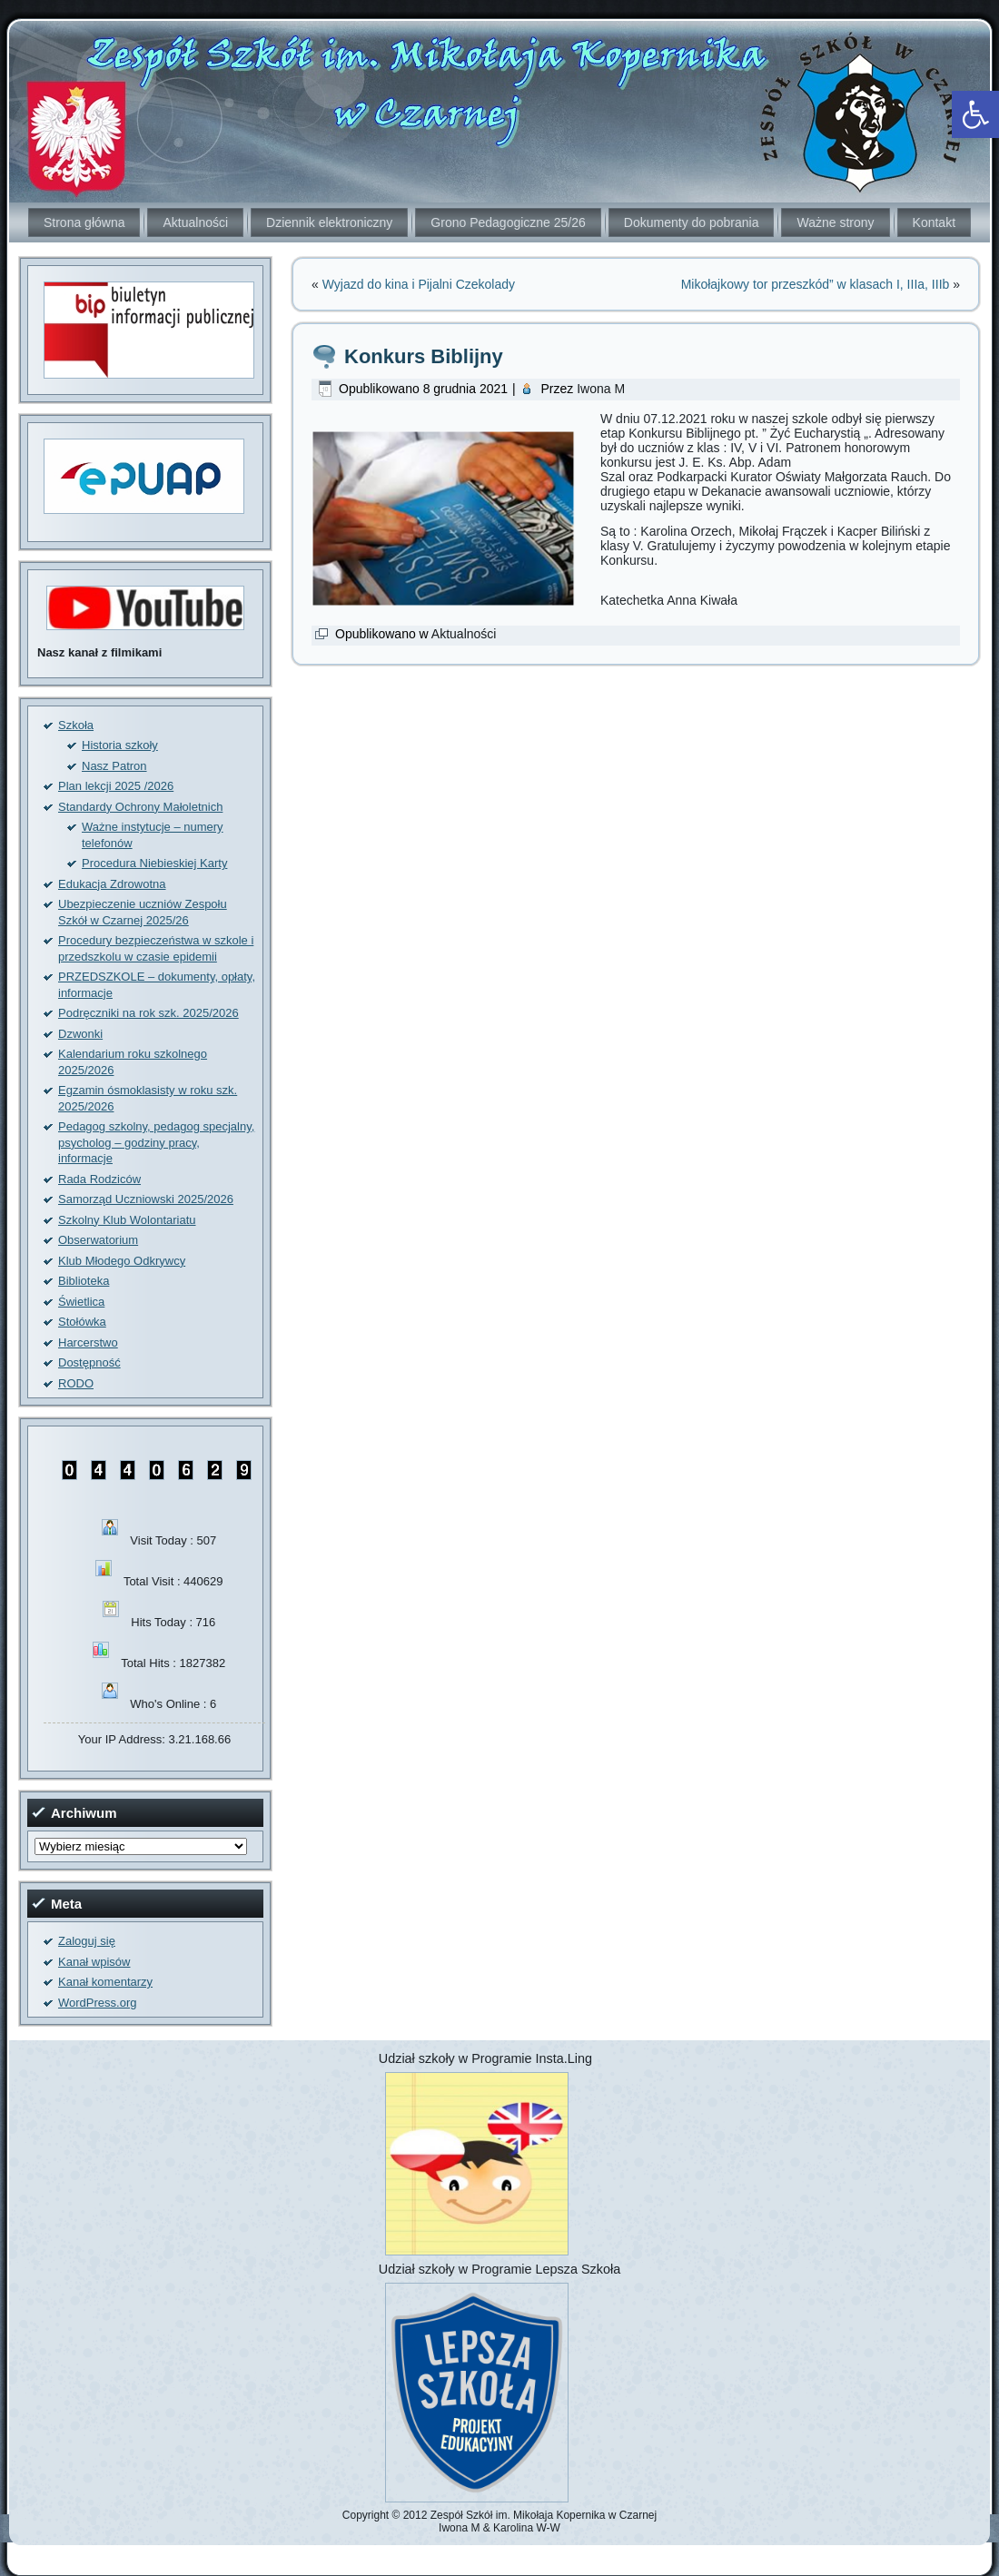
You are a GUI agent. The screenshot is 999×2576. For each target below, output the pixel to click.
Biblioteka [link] (83, 1281)
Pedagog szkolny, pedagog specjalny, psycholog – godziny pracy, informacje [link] (156, 1142)
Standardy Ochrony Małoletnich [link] (140, 807)
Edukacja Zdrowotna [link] (112, 884)
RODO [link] (76, 1383)
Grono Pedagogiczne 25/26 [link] (507, 222)
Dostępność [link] (89, 1362)
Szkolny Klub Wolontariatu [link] (127, 1220)
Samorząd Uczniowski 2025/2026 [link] (145, 1199)
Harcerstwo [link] (88, 1342)
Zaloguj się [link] (86, 1941)
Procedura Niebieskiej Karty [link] (154, 863)
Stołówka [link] (82, 1321)
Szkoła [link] (76, 725)
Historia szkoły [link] (120, 745)
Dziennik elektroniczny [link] (329, 222)
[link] (975, 114)
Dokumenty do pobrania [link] (691, 222)
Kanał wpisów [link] (94, 1962)
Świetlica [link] (81, 1301)
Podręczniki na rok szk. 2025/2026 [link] (148, 1013)
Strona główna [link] (84, 222)
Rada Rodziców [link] (99, 1179)
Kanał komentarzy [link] (105, 1982)
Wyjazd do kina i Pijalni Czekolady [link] (418, 284)
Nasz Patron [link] (114, 766)
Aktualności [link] (195, 222)
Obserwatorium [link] (98, 1240)
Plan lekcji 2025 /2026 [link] (115, 786)
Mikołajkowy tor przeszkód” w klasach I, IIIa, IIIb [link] (815, 284)
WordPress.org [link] (97, 2002)
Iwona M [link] (601, 388)
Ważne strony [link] (835, 222)
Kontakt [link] (934, 222)
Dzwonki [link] (80, 1034)
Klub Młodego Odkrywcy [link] (121, 1261)
